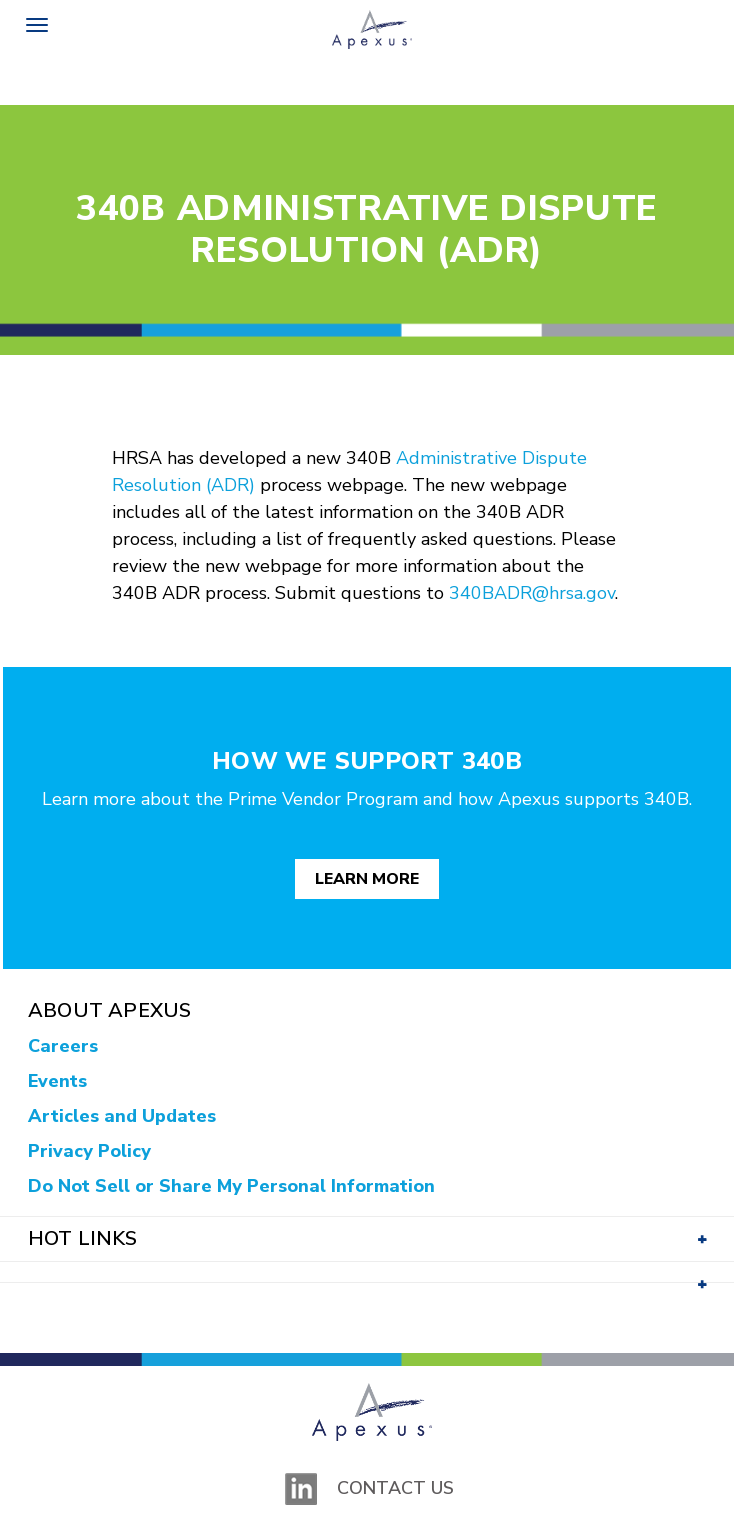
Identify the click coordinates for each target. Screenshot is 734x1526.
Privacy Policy (89, 1151)
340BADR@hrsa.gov (532, 593)
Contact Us (395, 1488)
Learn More (367, 879)
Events (57, 1081)
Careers (63, 1046)
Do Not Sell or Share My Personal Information (231, 1186)
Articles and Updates (122, 1116)
